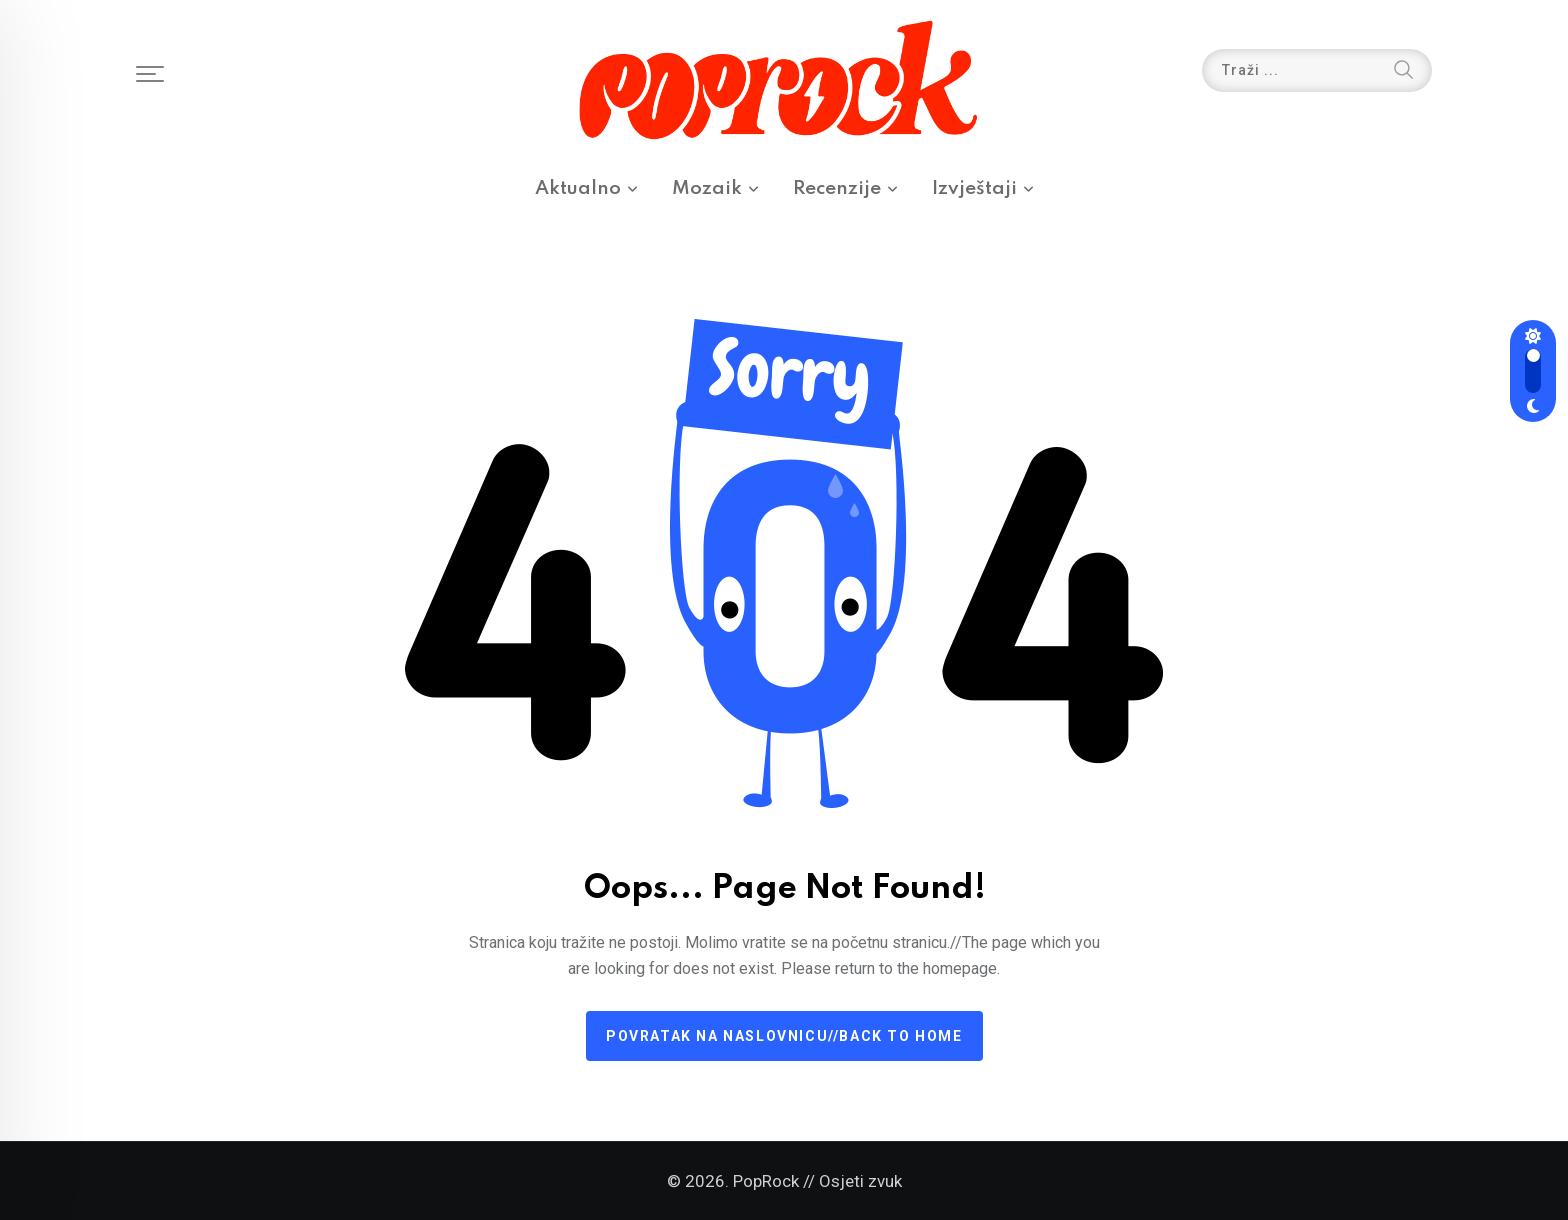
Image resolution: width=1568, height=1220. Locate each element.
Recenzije (837, 188)
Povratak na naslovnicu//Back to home (784, 1036)
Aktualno (578, 188)
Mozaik (707, 188)
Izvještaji (974, 188)
